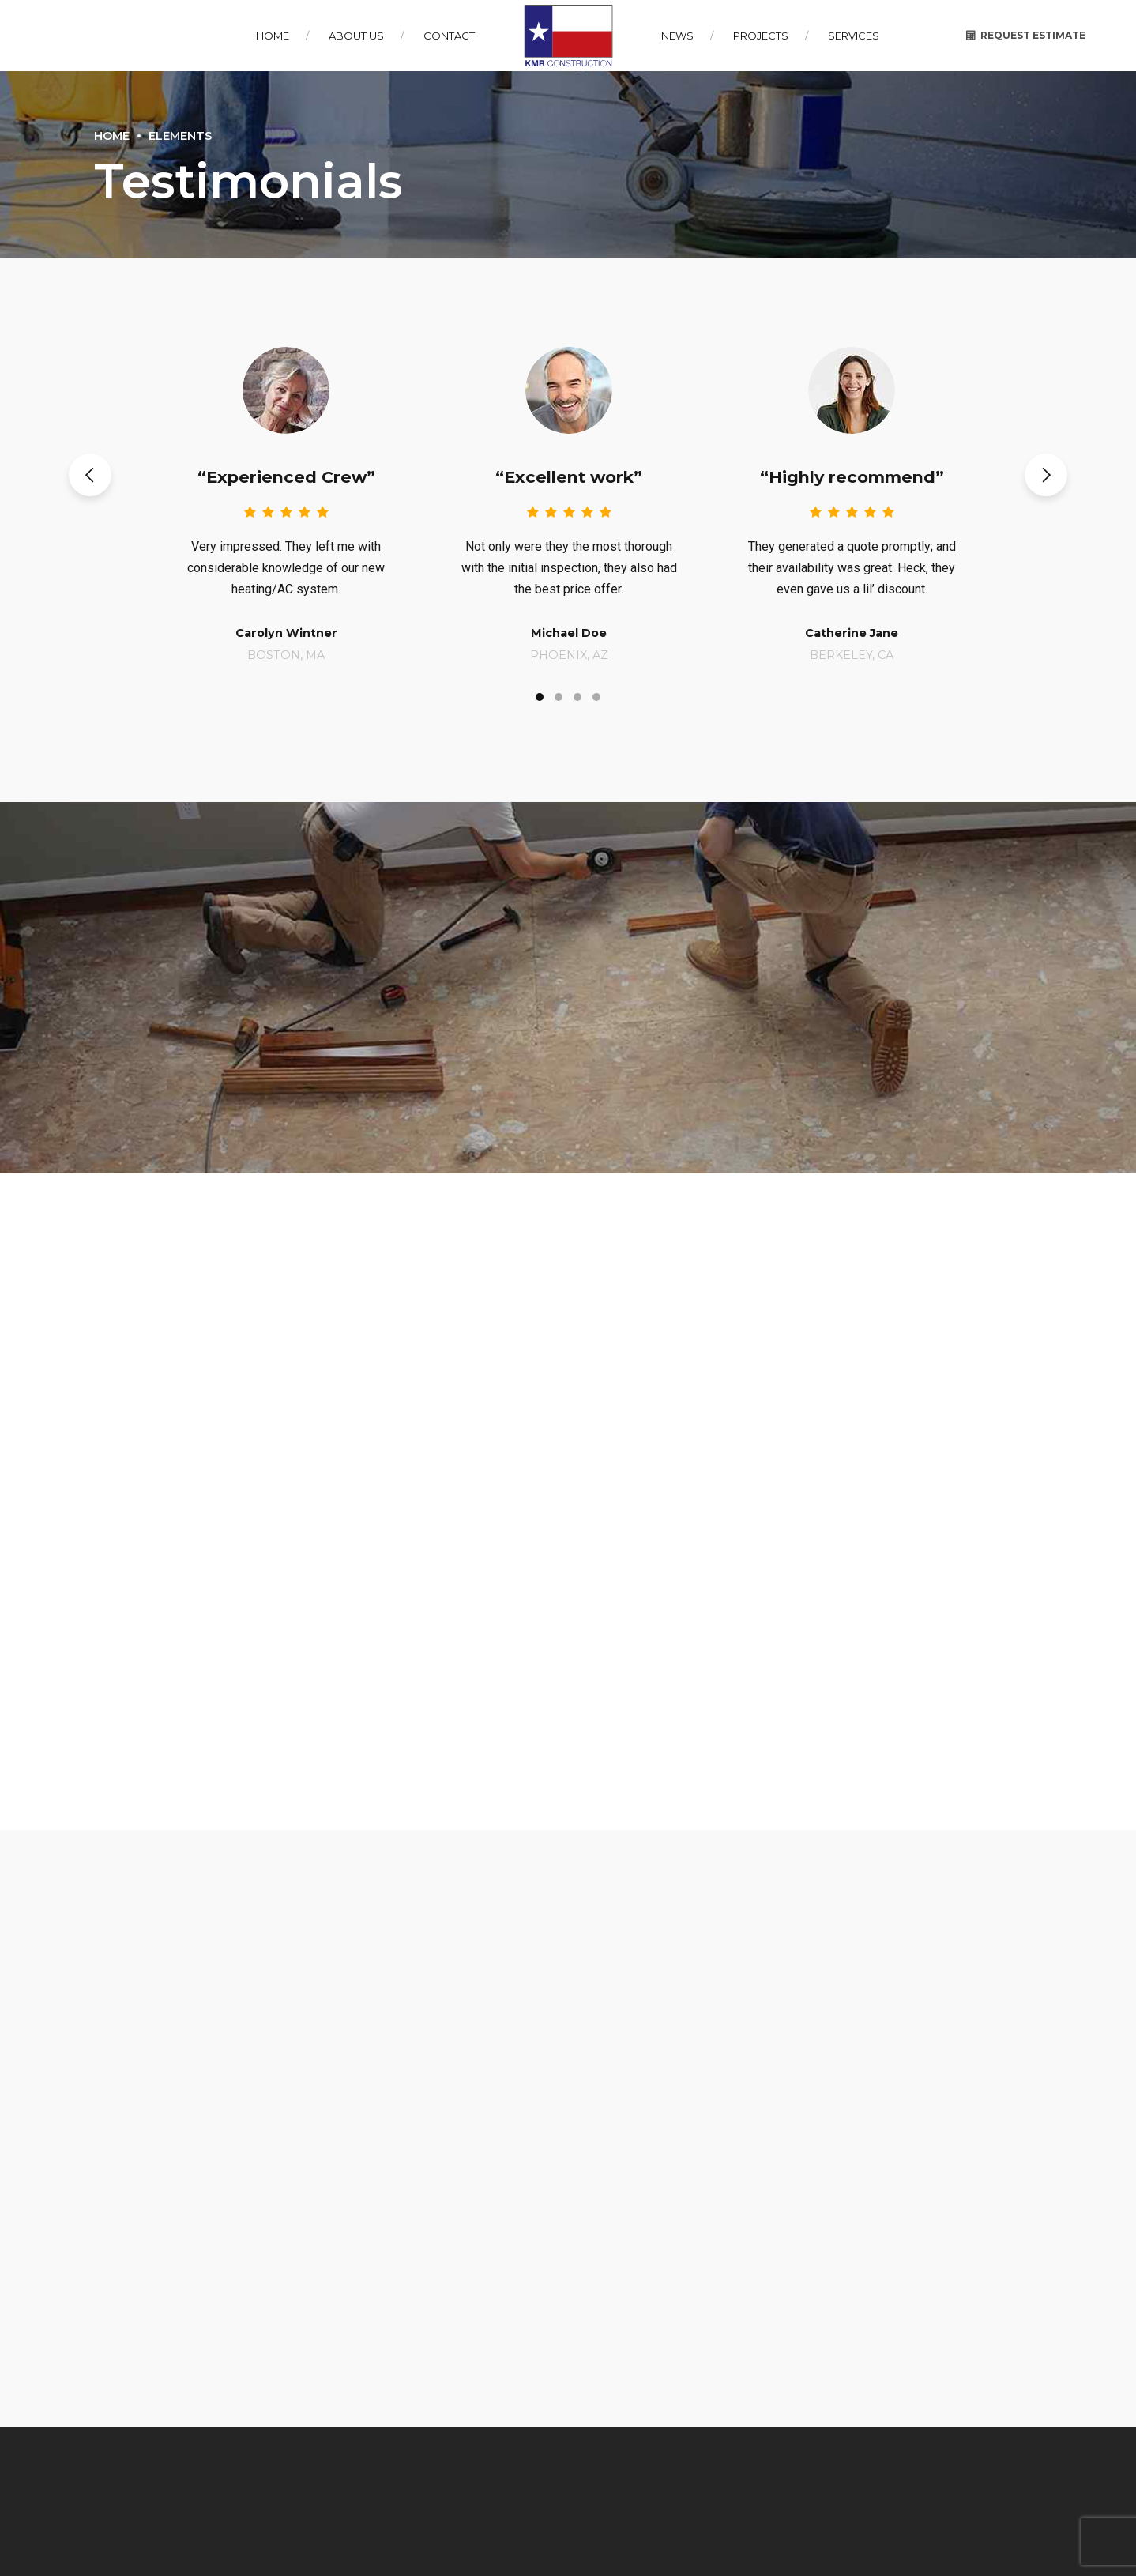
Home (272, 35)
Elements (180, 136)
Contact (449, 35)
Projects (760, 35)
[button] (90, 475)
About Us (356, 35)
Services (853, 35)
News (677, 35)
